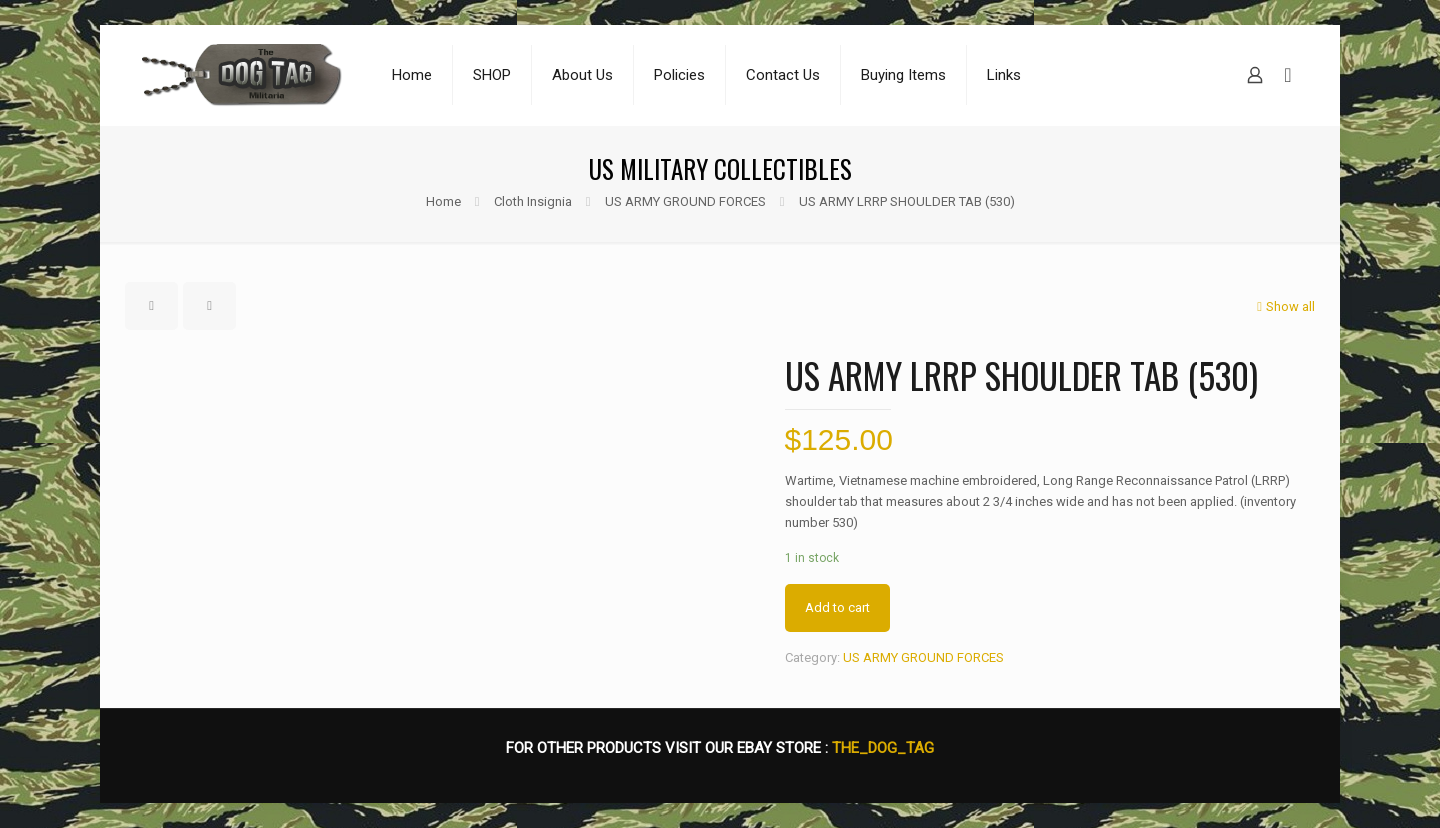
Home (443, 201)
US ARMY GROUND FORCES (685, 201)
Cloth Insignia (533, 201)
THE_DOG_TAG (883, 748)
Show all (1284, 306)
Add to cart (837, 607)
